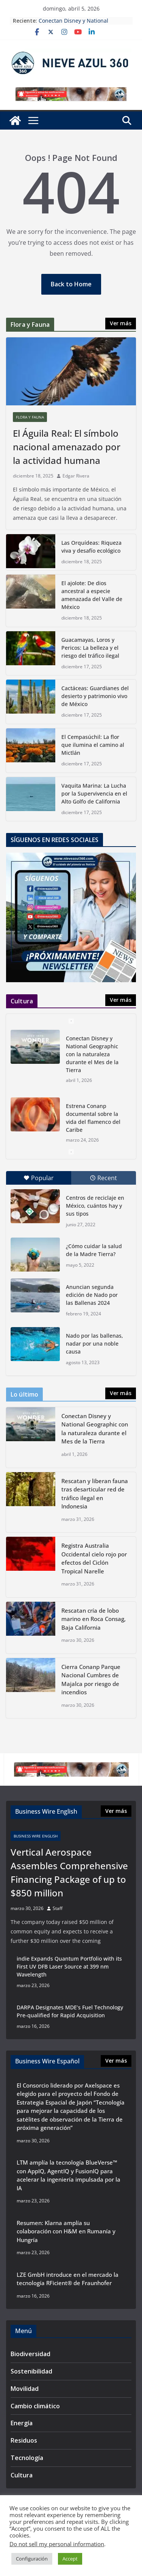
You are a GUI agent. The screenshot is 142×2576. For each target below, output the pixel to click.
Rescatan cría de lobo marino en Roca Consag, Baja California (93, 1619)
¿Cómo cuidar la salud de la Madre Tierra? (94, 1250)
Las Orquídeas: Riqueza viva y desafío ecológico (91, 546)
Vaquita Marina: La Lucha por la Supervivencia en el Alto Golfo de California (94, 793)
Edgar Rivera (75, 476)
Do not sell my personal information (56, 2544)
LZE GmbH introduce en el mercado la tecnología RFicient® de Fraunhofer (68, 2279)
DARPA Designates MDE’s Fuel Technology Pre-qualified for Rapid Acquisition (70, 2011)
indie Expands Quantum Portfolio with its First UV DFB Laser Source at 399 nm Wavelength (69, 1966)
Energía (22, 2423)
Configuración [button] (32, 2558)
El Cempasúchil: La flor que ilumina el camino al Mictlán (92, 744)
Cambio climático (35, 2406)
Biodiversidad (30, 2354)
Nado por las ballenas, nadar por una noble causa (94, 1343)
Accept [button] (70, 2558)
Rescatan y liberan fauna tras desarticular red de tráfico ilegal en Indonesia (94, 1493)
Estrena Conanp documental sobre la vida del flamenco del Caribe (93, 1117)
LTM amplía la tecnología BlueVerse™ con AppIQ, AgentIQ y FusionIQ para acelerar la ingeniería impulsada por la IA (68, 2175)
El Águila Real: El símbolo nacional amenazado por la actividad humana (66, 447)
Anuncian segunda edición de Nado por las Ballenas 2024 (92, 1294)
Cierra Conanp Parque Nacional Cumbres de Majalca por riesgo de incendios (90, 1679)
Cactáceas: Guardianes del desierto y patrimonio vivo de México (95, 696)
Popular (38, 1178)
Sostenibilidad (31, 2371)
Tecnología (27, 2458)
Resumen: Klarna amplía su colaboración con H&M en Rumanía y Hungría (66, 2231)
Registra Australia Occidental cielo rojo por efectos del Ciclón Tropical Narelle (94, 1558)
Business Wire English (36, 1836)
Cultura (22, 2475)
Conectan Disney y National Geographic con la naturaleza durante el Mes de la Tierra (92, 1054)
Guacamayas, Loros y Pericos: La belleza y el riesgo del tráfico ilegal (90, 647)
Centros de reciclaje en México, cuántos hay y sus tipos (95, 1205)
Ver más (120, 323)
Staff (57, 1908)
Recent (103, 1178)
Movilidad (25, 2388)
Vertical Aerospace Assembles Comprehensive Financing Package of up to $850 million (69, 1872)
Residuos (24, 2440)
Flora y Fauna (30, 417)
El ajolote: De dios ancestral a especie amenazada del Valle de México (91, 594)
